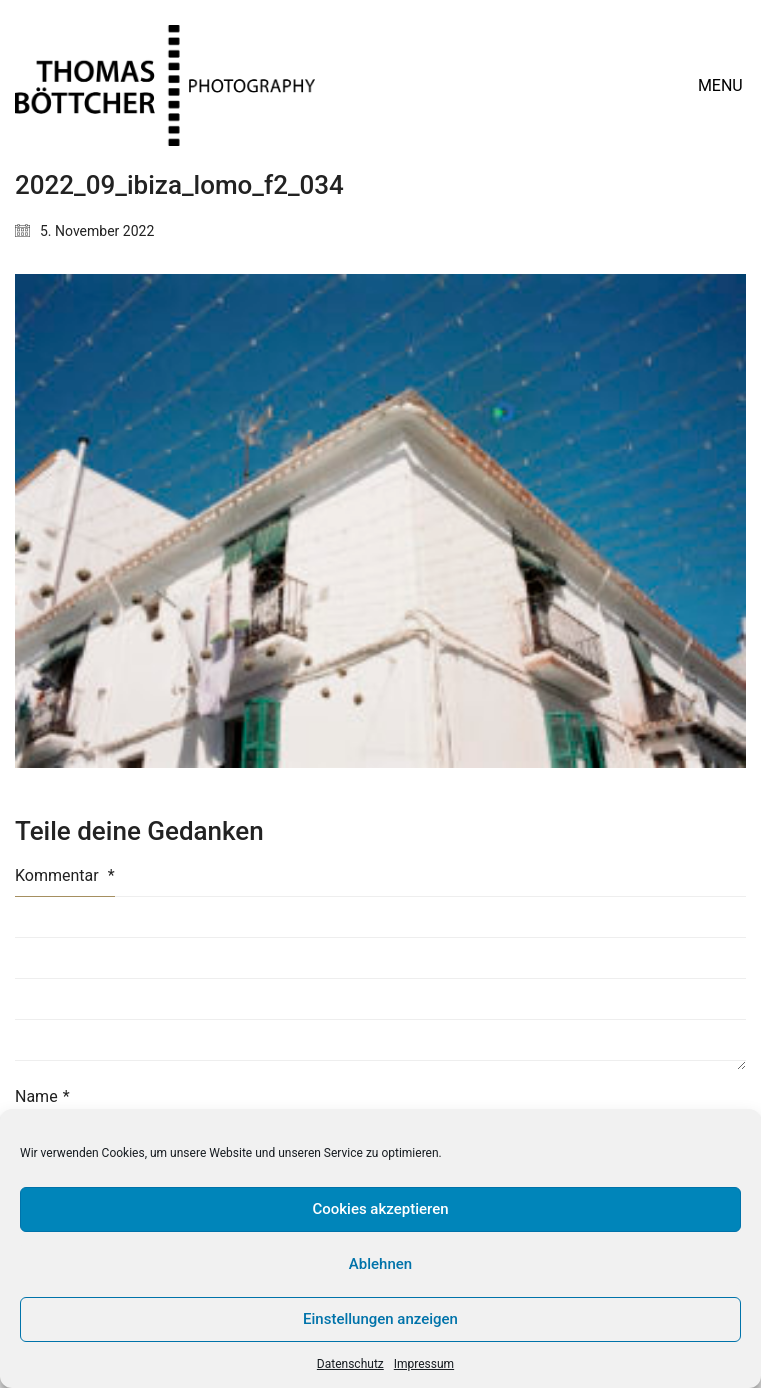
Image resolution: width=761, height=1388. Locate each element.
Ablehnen (380, 1264)
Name (42, 1096)
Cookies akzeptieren (380, 1209)
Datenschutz (350, 1364)
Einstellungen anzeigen (380, 1319)
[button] (722, 86)
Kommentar (65, 875)
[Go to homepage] (165, 85)
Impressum (424, 1364)
